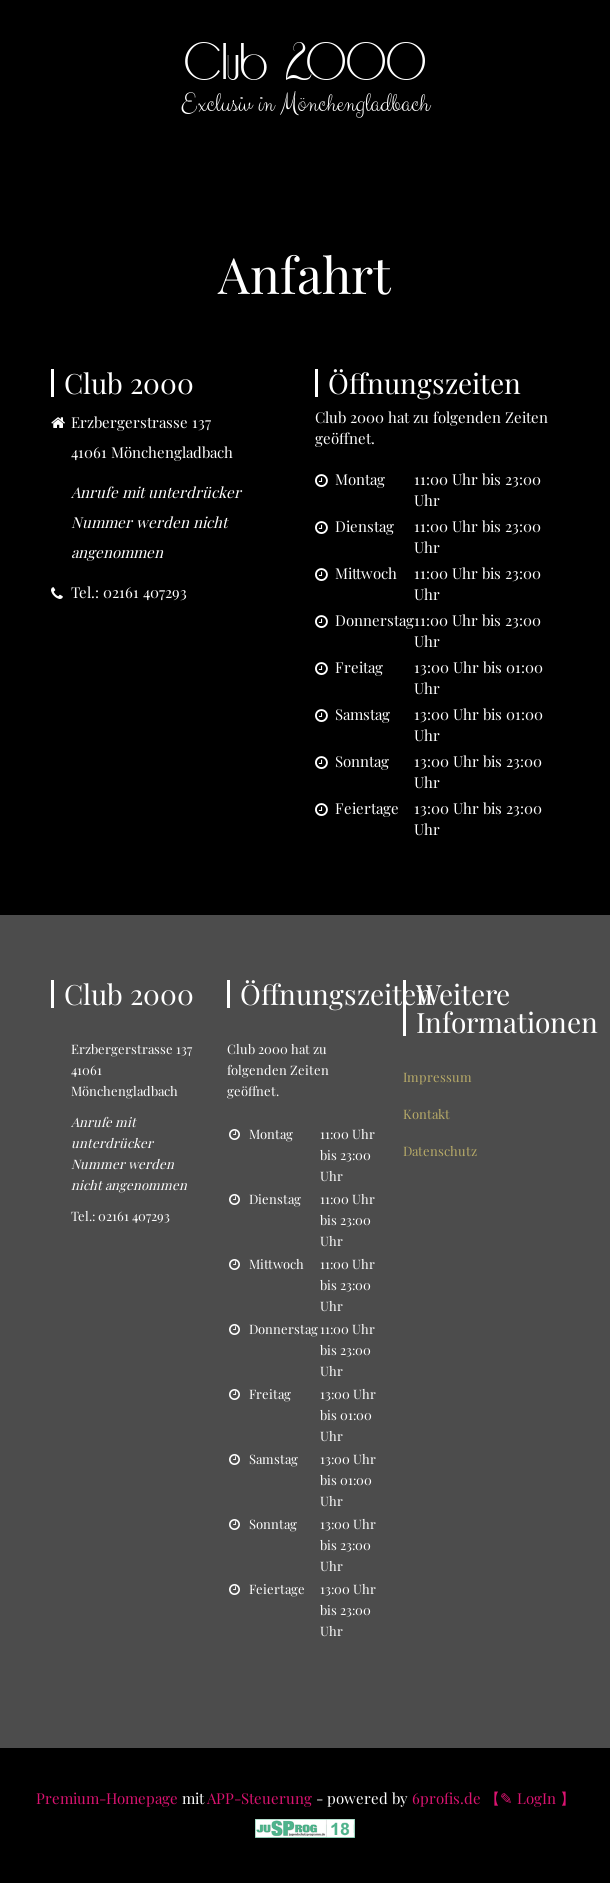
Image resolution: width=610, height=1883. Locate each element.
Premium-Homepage (107, 1798)
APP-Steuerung (259, 1798)
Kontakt (426, 1113)
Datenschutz (440, 1150)
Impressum (437, 1076)
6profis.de (446, 1798)
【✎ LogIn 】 (530, 1798)
